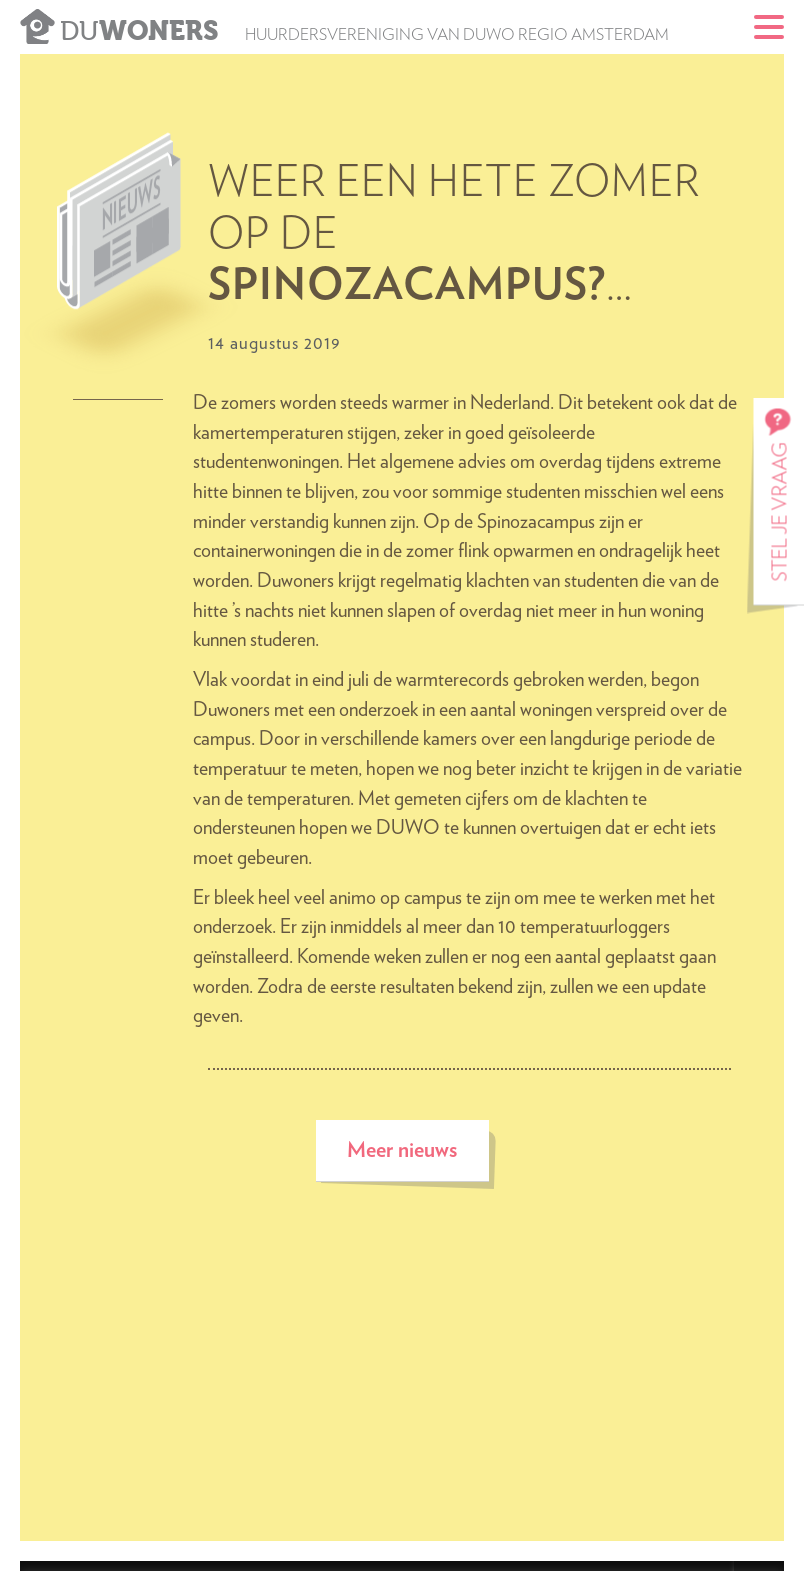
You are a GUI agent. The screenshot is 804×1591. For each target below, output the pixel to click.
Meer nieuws (402, 1150)
